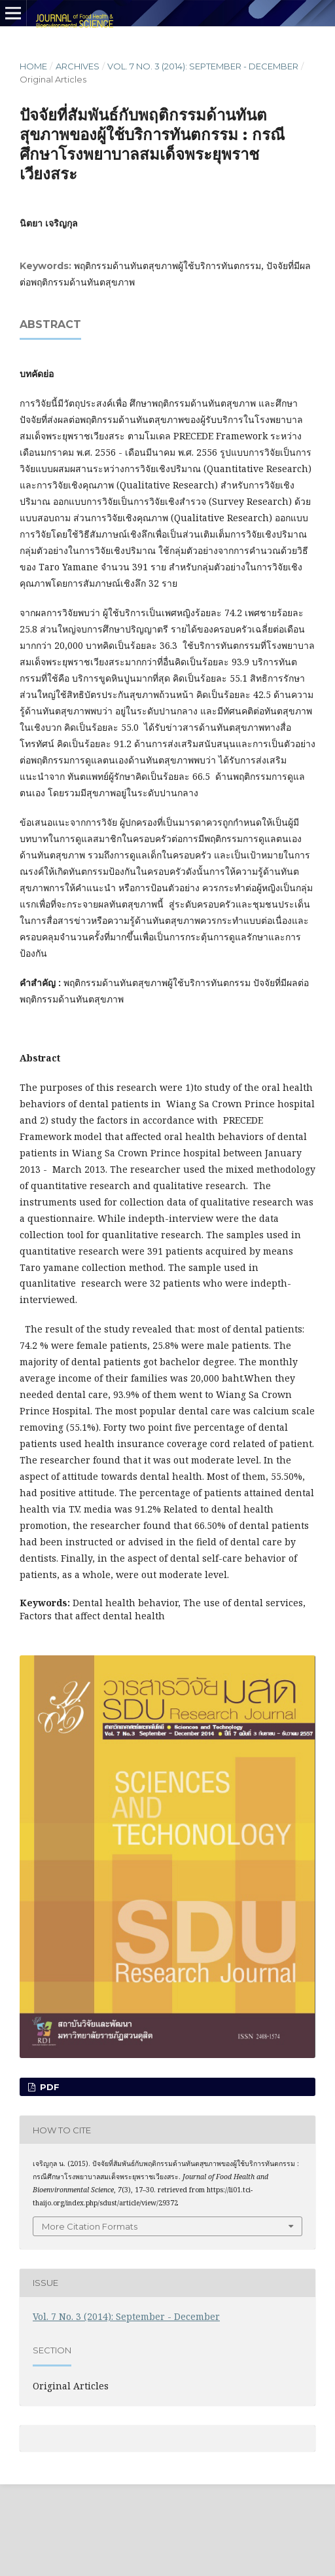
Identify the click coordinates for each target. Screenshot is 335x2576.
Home (33, 66)
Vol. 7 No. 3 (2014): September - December (202, 66)
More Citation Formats (89, 2226)
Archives (77, 66)
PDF (48, 2087)
